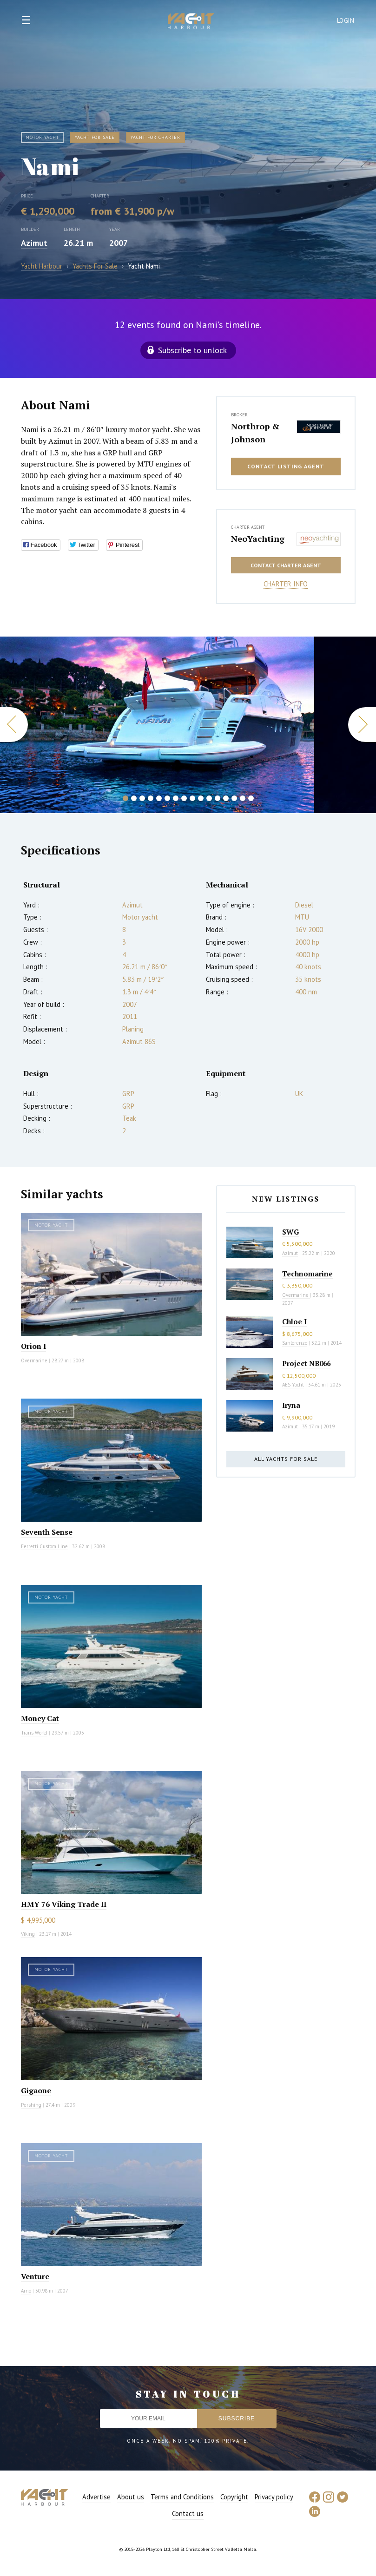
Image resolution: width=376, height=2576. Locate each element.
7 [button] (175, 798)
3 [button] (142, 798)
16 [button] (251, 798)
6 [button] (167, 798)
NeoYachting (257, 538)
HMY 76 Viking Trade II (63, 1904)
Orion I (33, 1346)
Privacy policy (274, 2496)
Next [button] (362, 724)
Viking (28, 1934)
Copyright (234, 2496)
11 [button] (209, 798)
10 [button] (201, 798)
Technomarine (307, 1273)
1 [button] (125, 798)
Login (346, 21)
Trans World (34, 1732)
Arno (26, 2290)
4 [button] (150, 798)
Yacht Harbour (191, 22)
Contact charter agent (286, 565)
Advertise (96, 2496)
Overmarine (35, 1360)
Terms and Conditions (182, 2496)
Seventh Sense (47, 1532)
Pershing (31, 2105)
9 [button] (192, 798)
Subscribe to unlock (192, 350)
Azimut (34, 242)
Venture (35, 2276)
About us (130, 2496)
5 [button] (159, 798)
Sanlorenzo (294, 1343)
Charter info (286, 583)
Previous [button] (14, 724)
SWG (290, 1231)
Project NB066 (306, 1363)
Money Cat (40, 1718)
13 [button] (226, 798)
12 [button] (217, 798)
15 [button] (242, 798)
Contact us (188, 2513)
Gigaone (36, 2090)
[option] (157, 725)
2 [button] (134, 798)
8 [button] (184, 798)
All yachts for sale (285, 1458)
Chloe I (294, 1321)
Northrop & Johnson (255, 433)
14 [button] (234, 798)
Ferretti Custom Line (44, 1546)
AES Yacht (293, 1384)
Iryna (291, 1405)
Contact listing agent (285, 466)
